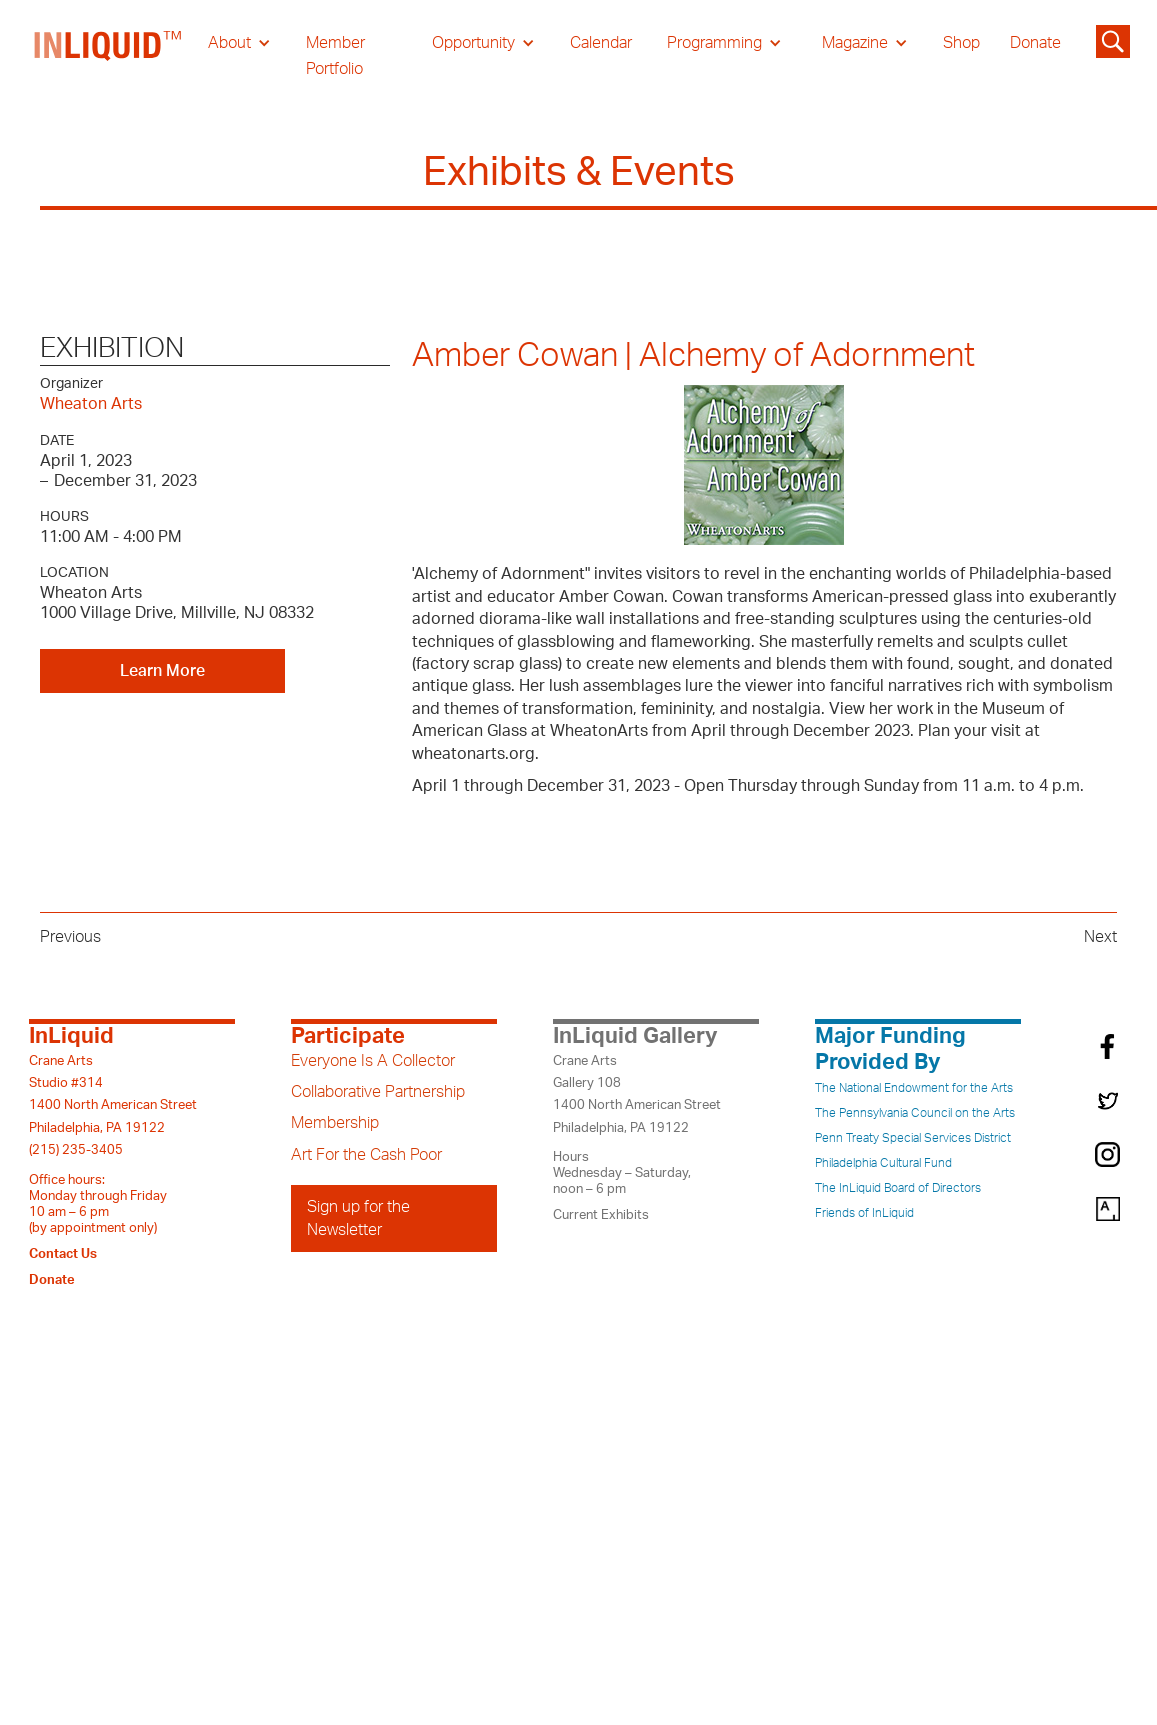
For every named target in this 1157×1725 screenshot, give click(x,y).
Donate (1035, 43)
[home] (109, 56)
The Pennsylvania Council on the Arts (915, 1113)
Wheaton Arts (91, 404)
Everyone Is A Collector (373, 1061)
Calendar (601, 43)
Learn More (162, 671)
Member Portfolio (335, 56)
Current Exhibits (601, 1215)
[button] (239, 43)
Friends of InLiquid (864, 1213)
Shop (961, 43)
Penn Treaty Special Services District (913, 1138)
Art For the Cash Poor (366, 1155)
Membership (335, 1123)
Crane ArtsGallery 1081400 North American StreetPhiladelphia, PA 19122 (637, 1094)
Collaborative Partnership (378, 1092)
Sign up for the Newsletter (358, 1218)
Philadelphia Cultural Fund (883, 1163)
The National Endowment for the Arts (914, 1088)
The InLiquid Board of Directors (898, 1188)
